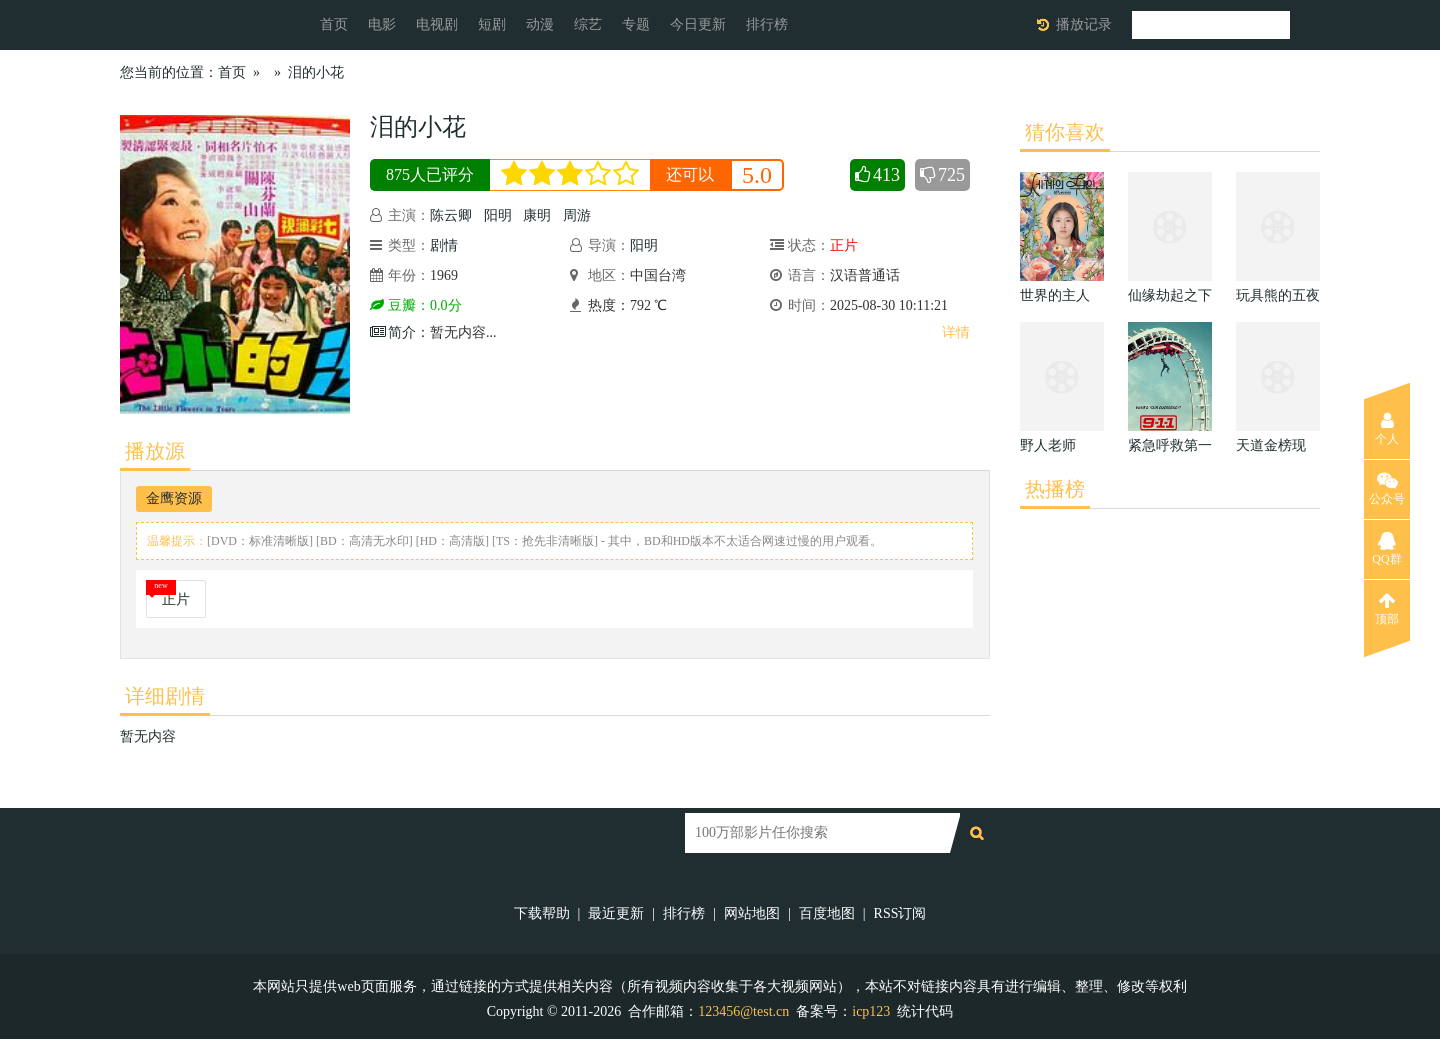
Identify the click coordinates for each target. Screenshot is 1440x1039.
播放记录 (1084, 24)
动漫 (540, 24)
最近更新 (616, 913)
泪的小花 (316, 72)
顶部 (1387, 609)
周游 (577, 215)
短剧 (492, 24)
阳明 (498, 215)
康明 (537, 215)
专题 (636, 24)
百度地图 (827, 913)
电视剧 (437, 24)
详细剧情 (165, 696)
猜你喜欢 (1065, 132)
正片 (176, 599)
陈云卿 (451, 215)
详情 (956, 332)
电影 (382, 24)
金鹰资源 (174, 498)
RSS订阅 (900, 913)
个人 (1387, 429)
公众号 (1387, 489)
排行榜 (767, 24)
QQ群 (1386, 549)
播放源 (155, 451)
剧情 (444, 245)
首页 (334, 24)
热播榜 (1055, 489)
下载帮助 (542, 913)
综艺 (588, 24)
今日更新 (698, 24)
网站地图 (752, 913)
